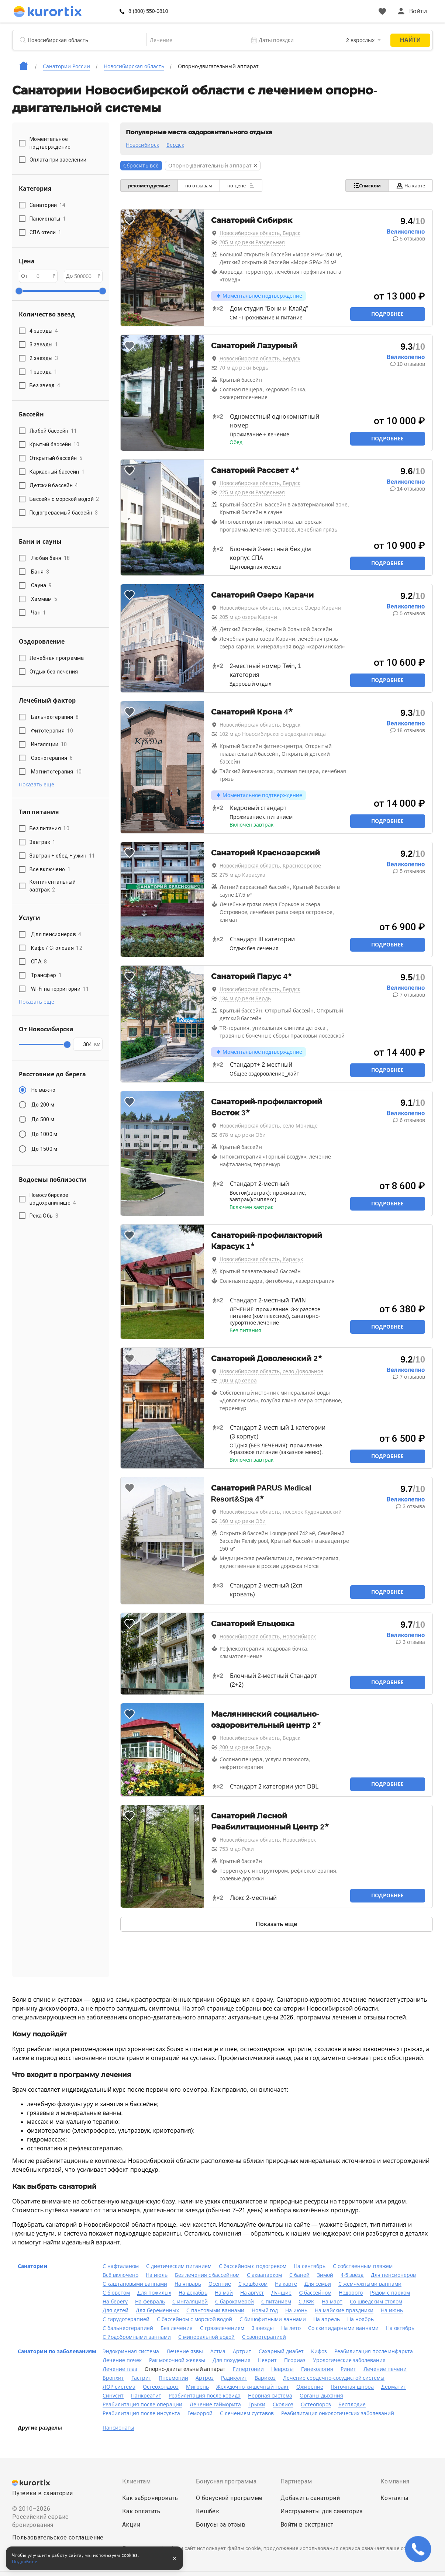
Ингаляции (49, 744)
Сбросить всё (141, 166)
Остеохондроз (161, 2387)
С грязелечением (222, 2328)
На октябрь (400, 2328)
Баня (40, 572)
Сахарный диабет (281, 2351)
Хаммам (44, 599)
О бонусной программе (229, 2497)
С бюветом (116, 2293)
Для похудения (232, 2360)
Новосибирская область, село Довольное (272, 1371)
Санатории (32, 2266)
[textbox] (191, 40)
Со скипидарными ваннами (343, 2328)
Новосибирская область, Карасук (261, 1259)
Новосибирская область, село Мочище (269, 1126)
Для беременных (157, 2310)
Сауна (41, 585)
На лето (291, 2328)
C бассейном (315, 2293)
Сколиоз (283, 2404)
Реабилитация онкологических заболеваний (337, 2413)
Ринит (348, 2369)
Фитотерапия (52, 731)
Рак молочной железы (177, 2360)
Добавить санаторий (310, 2497)
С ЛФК (306, 2302)
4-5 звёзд (352, 2275)
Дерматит (393, 2387)
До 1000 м (44, 1134)
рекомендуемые (149, 185)
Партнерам (296, 2481)
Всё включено (120, 2275)
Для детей (115, 2310)
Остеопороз (316, 2404)
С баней (299, 2275)
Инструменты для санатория (321, 2511)
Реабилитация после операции (142, 2404)
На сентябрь (309, 2266)
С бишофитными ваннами (272, 2319)
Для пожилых (154, 2293)
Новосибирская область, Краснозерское (270, 866)
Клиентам (136, 2481)
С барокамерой (234, 2302)
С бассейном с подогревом (253, 2266)
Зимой (325, 2275)
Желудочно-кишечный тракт (252, 2387)
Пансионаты (118, 2428)
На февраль (150, 2302)
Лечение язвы (184, 2351)
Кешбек (207, 2511)
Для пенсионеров (56, 934)
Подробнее (387, 314)
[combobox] (191, 40)
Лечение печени (385, 2369)
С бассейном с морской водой (194, 2319)
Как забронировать (150, 2497)
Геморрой (200, 2413)
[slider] (19, 291)
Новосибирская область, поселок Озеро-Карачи (280, 608)
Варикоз (265, 2378)
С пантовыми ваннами (215, 2310)
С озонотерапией (264, 2337)
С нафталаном (121, 2266)
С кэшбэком (253, 2284)
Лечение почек (122, 2360)
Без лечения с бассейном (207, 2275)
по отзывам (199, 185)
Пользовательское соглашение (58, 2537)
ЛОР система (119, 2387)
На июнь (296, 2310)
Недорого (351, 2293)
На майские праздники (344, 2310)
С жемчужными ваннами (369, 2284)
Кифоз (319, 2351)
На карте (410, 186)
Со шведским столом (376, 2302)
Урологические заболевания (349, 2360)
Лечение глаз (120, 2369)
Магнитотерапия (56, 772)
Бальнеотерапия (55, 717)
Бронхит (113, 2378)
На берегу (115, 2302)
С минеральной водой (206, 2337)
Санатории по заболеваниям (57, 2351)
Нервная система (270, 2396)
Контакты (394, 2497)
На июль (157, 2275)
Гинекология (317, 2369)
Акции (131, 2524)
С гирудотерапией (126, 2319)
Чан (38, 613)
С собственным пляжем (363, 2266)
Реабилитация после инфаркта (373, 2351)
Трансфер (46, 975)
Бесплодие (352, 2404)
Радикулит (234, 2378)
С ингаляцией (190, 2302)
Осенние (219, 2284)
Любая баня (50, 558)
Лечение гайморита (215, 2404)
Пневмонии (173, 2378)
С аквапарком (264, 2275)
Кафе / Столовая (56, 948)
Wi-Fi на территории (60, 989)
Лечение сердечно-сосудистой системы (333, 2378)
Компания (394, 2481)
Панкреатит (146, 2396)
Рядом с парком (390, 2293)
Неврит (267, 2360)
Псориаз (295, 2360)
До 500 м (42, 1119)
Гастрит (141, 2378)
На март (332, 2302)
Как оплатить (141, 2511)
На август (252, 2293)
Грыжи (256, 2404)
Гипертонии (248, 2369)
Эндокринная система (131, 2351)
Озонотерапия (52, 758)
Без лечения (177, 2328)
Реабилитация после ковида (205, 2396)
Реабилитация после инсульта (141, 2413)
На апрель (326, 2319)
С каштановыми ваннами (135, 2284)
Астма (217, 2351)
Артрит (242, 2351)
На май (224, 2293)
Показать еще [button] (36, 784)
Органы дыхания (321, 2396)
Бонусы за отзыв (221, 2524)
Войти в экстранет (307, 2524)
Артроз (205, 2378)
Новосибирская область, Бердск (260, 233)
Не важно (43, 1090)
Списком (367, 185)
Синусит (113, 2396)
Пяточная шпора (352, 2387)
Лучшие (281, 2293)
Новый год (265, 2310)
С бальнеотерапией (128, 2328)
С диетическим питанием (178, 2266)
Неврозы (282, 2369)
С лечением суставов (247, 2413)
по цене (241, 185)
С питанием (276, 2302)
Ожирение (309, 2387)
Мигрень (197, 2387)
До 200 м (42, 1105)
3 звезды (263, 2328)
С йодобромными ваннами (137, 2337)
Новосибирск (142, 145)
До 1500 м (44, 1149)
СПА (39, 962)
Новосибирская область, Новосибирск (268, 1637)
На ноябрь (360, 2319)
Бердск (175, 145)
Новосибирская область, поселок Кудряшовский (281, 1512)
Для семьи (317, 2284)
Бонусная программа (226, 2481)
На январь (188, 2284)
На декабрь (193, 2293)
